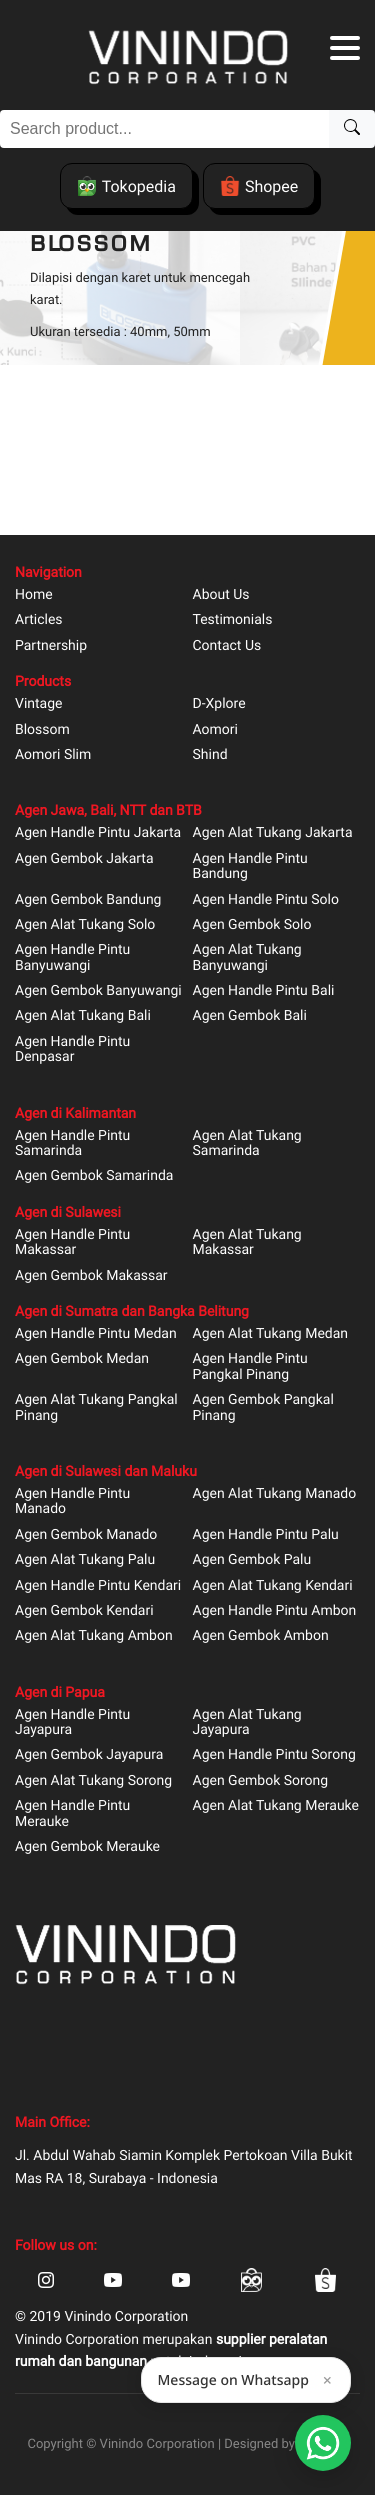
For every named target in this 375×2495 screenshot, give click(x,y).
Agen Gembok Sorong (261, 1781)
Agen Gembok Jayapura (89, 1755)
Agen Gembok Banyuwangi (98, 991)
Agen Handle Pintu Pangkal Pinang (250, 1367)
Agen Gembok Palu (252, 1560)
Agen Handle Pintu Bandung (250, 867)
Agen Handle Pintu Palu (266, 1535)
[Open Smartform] (323, 2443)
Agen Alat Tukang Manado (275, 1494)
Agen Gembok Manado (86, 1535)
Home (34, 595)
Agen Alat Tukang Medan (271, 1334)
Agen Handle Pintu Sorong (274, 1755)
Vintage (39, 704)
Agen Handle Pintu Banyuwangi (72, 958)
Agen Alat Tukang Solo (85, 925)
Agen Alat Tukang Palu (85, 1560)
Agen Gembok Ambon (261, 1636)
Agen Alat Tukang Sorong (93, 1781)
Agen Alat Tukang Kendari (273, 1586)
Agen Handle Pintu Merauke (72, 1814)
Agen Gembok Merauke (87, 1847)
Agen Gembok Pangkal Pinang (263, 1408)
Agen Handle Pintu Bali (264, 991)
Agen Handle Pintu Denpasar (72, 1050)
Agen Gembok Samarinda (94, 1176)
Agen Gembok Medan (82, 1359)
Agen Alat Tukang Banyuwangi (247, 958)
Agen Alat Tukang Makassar (247, 1243)
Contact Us (227, 646)
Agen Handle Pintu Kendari (98, 1586)
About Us (221, 595)
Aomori (215, 730)
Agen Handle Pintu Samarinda (72, 1144)
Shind (210, 755)
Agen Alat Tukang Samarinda (247, 1144)
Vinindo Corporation (157, 2444)
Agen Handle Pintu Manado (72, 1502)
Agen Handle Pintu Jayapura (72, 1723)
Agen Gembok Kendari (84, 1611)
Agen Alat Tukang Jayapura (247, 1723)
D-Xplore (219, 704)
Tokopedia (126, 186)
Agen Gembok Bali (250, 1016)
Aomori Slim (53, 755)
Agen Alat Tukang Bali (83, 1016)
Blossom (42, 730)
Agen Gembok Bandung (88, 900)
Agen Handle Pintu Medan (96, 1334)
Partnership (51, 646)
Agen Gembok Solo (252, 925)
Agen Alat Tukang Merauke (276, 1806)
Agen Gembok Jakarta (84, 859)
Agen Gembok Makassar (91, 1276)
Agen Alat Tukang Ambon (94, 1636)
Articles (39, 620)
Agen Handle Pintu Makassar (72, 1243)
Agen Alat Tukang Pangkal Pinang (96, 1408)
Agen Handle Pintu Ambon (275, 1611)
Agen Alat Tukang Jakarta (273, 833)
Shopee (259, 186)
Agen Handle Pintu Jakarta (98, 833)
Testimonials (233, 620)
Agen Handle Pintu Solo (266, 900)
